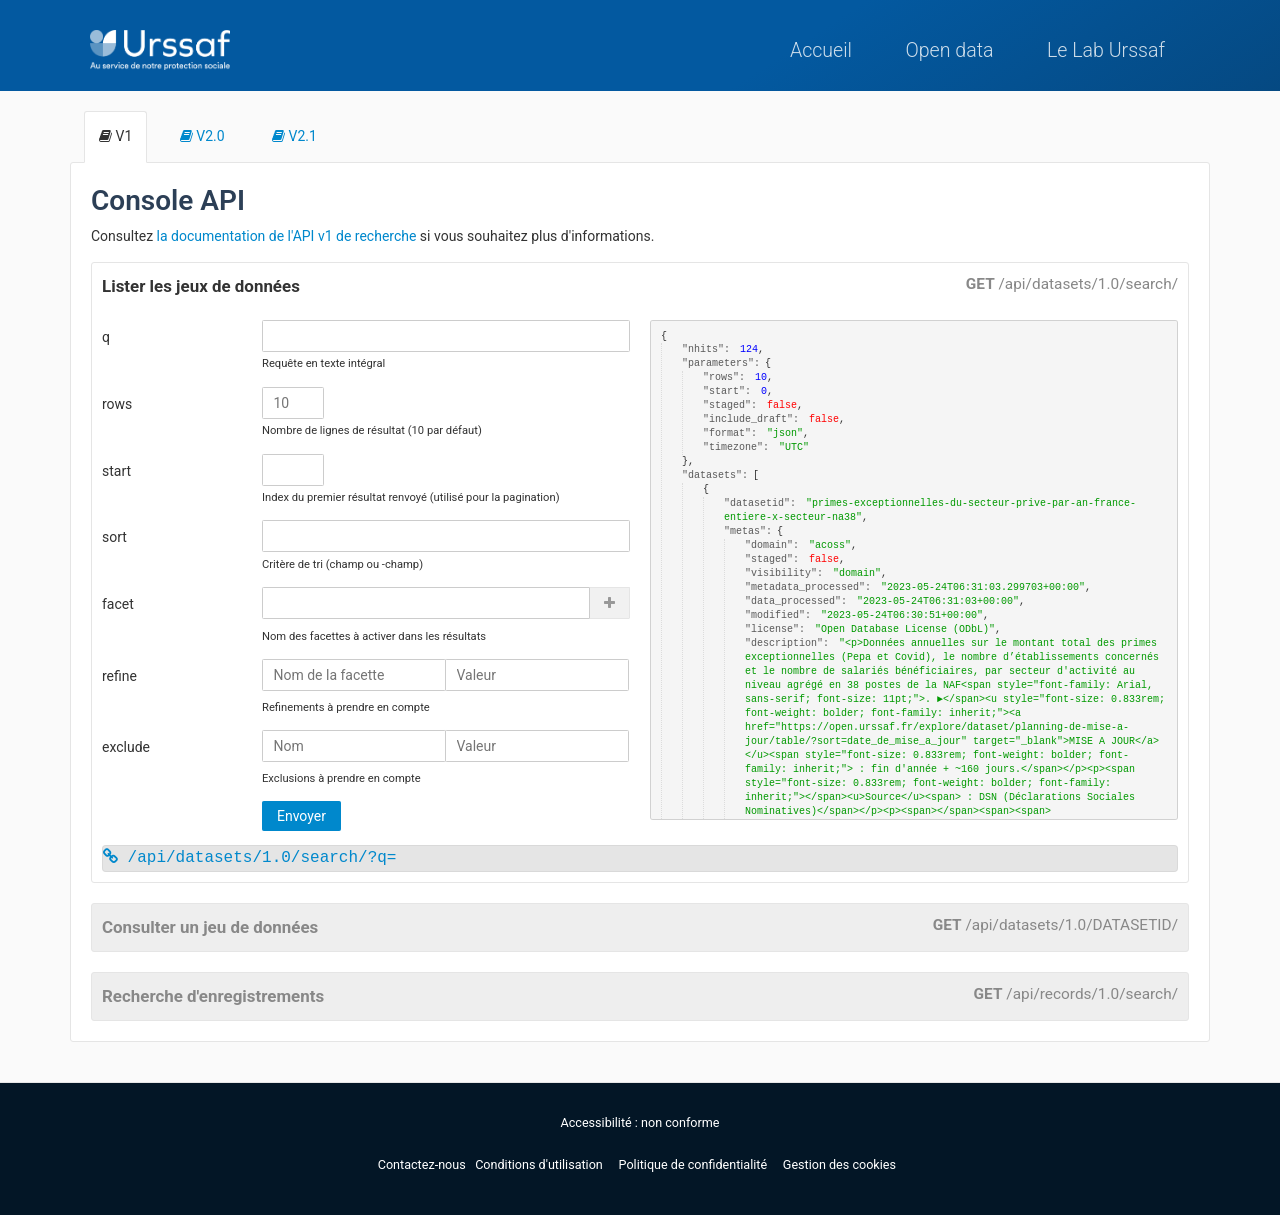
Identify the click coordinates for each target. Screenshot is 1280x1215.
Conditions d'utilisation (540, 1164)
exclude (126, 747)
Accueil (821, 50)
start (116, 471)
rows (117, 404)
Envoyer (301, 816)
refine (119, 676)
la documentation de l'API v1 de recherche (287, 236)
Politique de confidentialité (695, 1164)
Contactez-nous (423, 1164)
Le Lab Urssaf (1106, 50)
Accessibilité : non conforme (640, 1122)
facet (118, 604)
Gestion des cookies (839, 1164)
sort (114, 537)
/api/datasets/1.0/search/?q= (249, 858)
